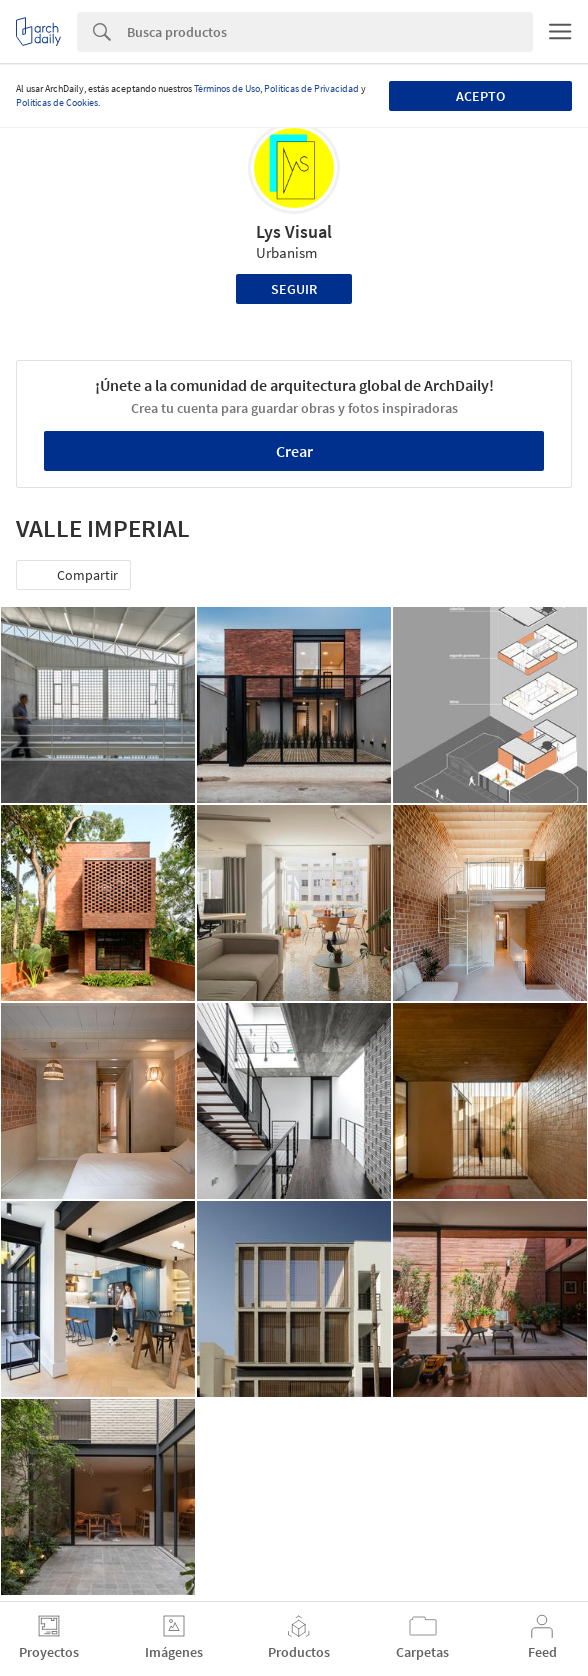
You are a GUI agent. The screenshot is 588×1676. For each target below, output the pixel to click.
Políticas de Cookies (57, 102)
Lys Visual (294, 231)
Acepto (480, 96)
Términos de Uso (227, 88)
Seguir (294, 289)
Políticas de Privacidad (311, 88)
